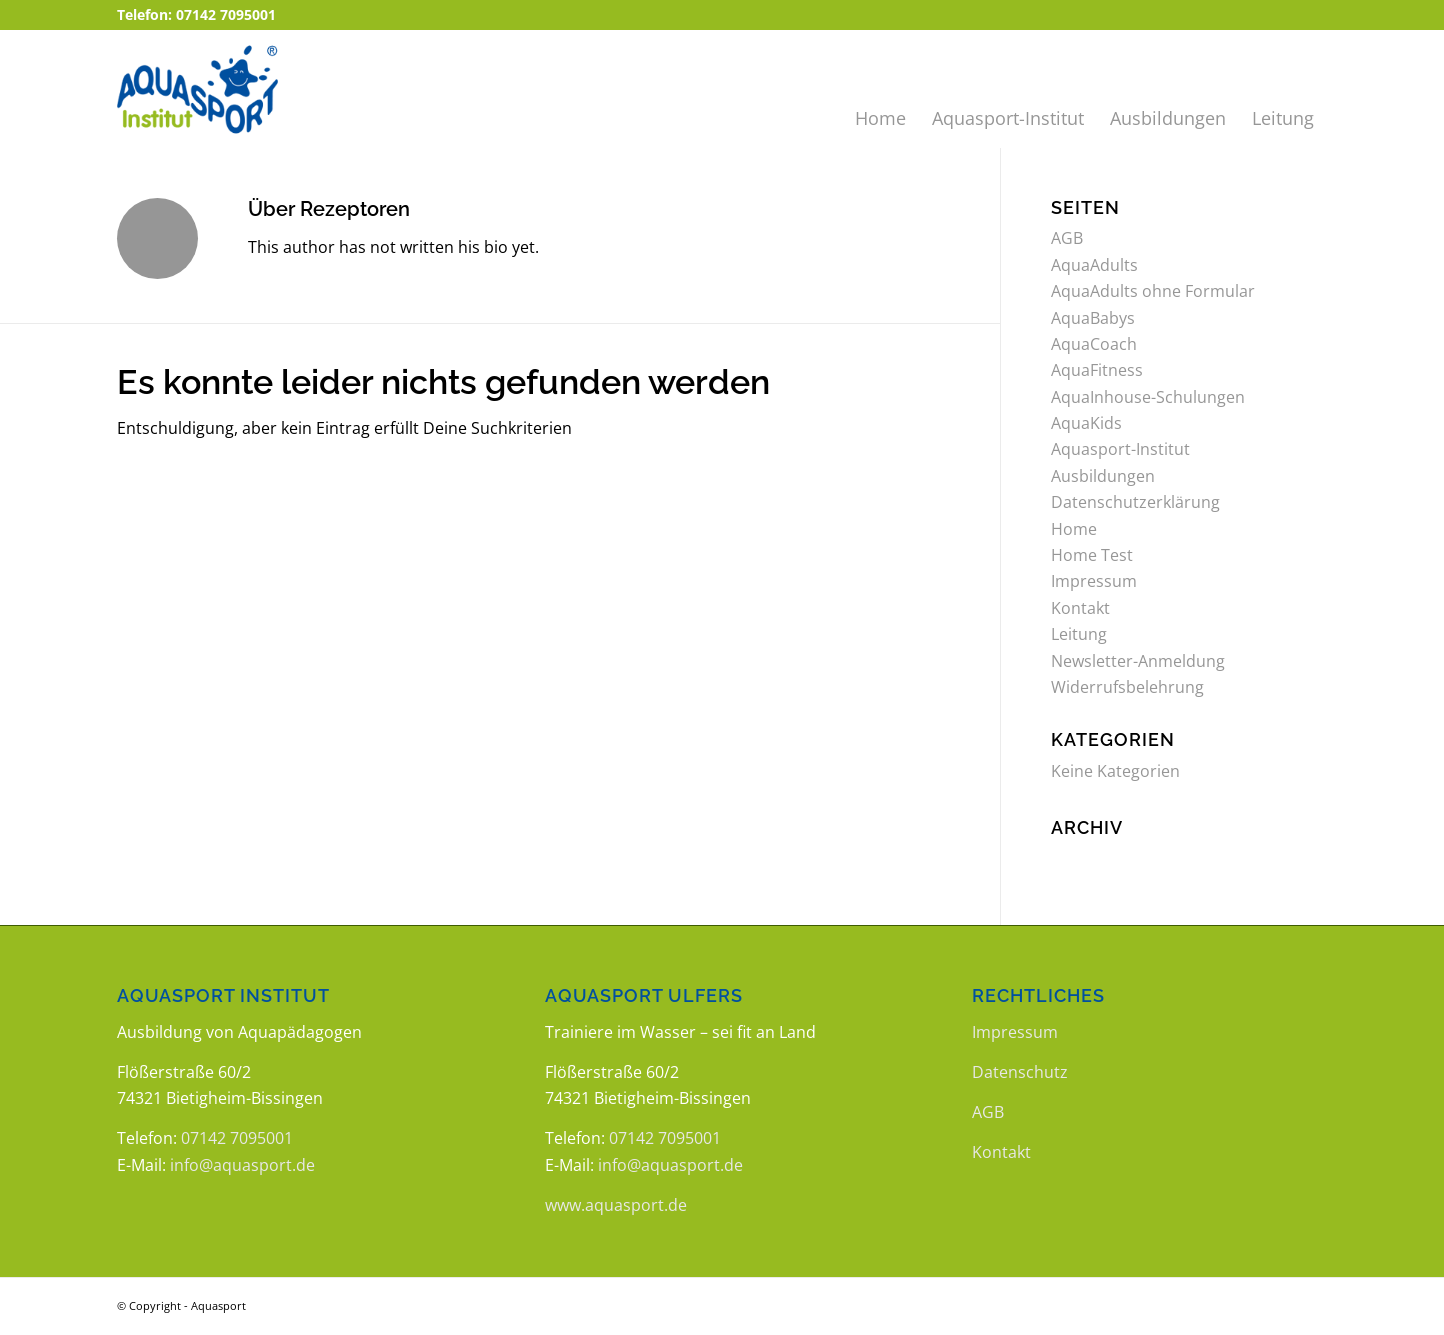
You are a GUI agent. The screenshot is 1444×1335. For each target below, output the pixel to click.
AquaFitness (1097, 370)
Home (1074, 529)
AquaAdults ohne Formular (1153, 291)
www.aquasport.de (616, 1205)
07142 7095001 (237, 1138)
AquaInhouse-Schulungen (1148, 397)
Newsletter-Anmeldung (1138, 661)
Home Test (1092, 555)
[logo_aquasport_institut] (243, 89)
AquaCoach (1094, 344)
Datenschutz (1020, 1072)
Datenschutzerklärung (1135, 502)
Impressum (1094, 581)
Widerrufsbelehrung (1127, 687)
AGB (1067, 238)
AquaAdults (1094, 265)
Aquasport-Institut (1120, 449)
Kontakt (1080, 608)
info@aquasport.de (242, 1165)
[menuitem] (880, 89)
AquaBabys (1093, 318)
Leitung (1079, 634)
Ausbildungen (1103, 476)
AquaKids (1086, 423)
